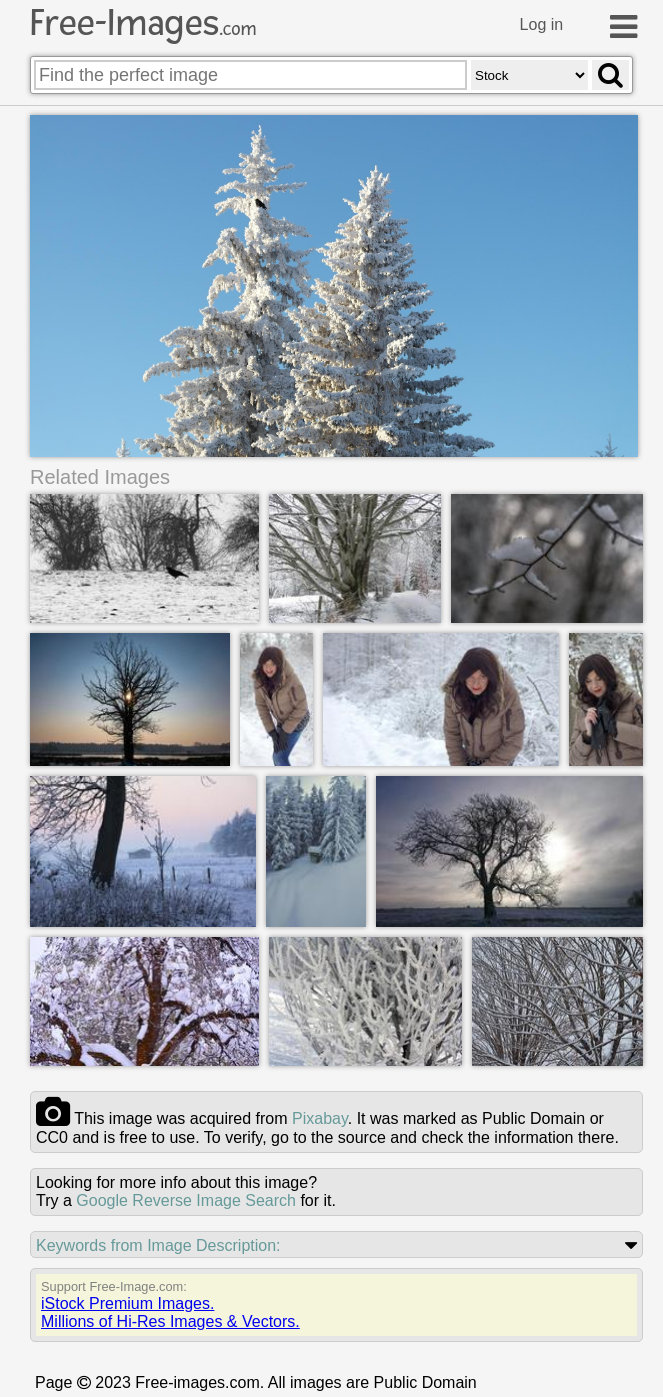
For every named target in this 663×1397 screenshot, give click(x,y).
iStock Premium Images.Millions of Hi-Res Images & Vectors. (170, 1312)
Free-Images (143, 23)
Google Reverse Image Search (186, 1200)
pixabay (320, 1118)
